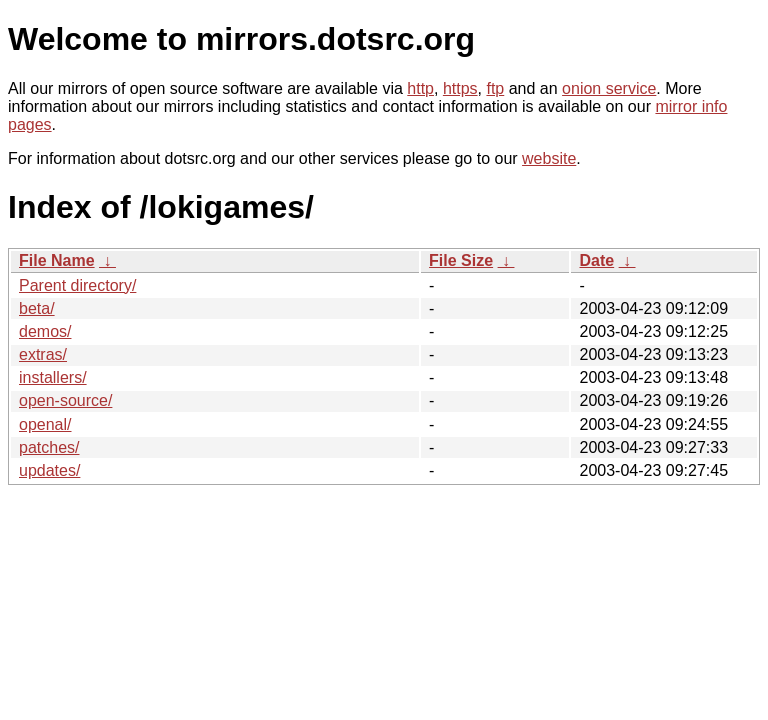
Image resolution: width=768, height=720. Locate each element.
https (460, 88)
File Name (57, 260)
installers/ (53, 377)
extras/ (43, 354)
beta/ (37, 308)
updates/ (49, 470)
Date (596, 260)
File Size (461, 260)
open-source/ (65, 400)
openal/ (45, 424)
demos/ (45, 331)
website (549, 158)
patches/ (49, 447)
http (420, 88)
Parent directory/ (77, 285)
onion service (609, 88)
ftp (495, 88)
